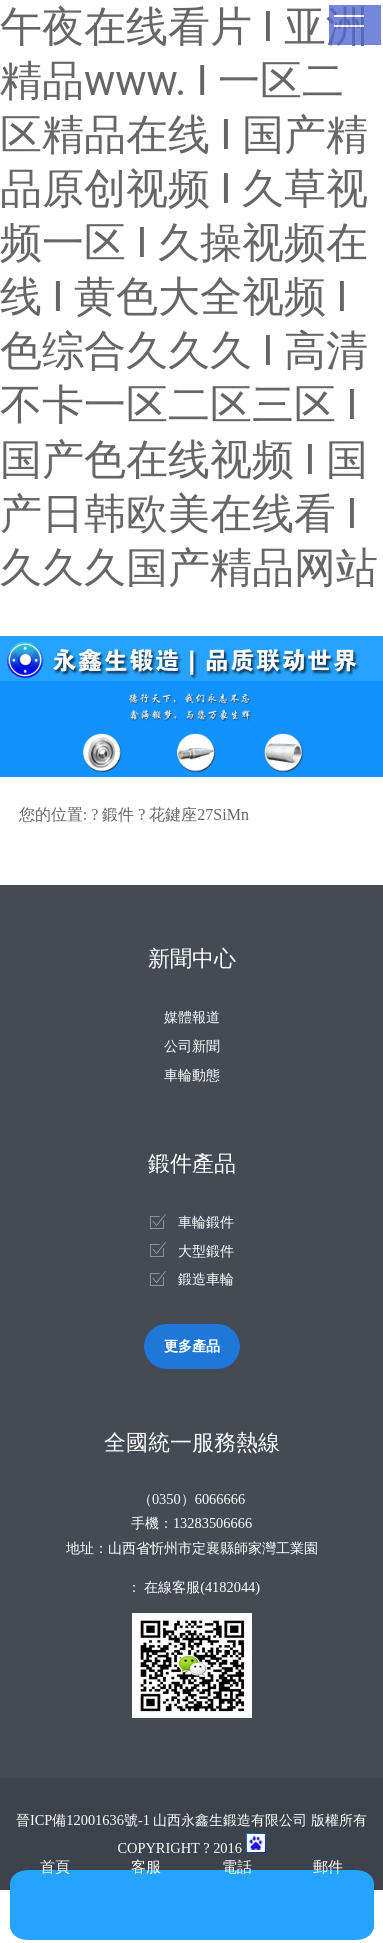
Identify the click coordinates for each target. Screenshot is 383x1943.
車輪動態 (192, 1075)
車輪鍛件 (206, 1222)
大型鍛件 (206, 1251)
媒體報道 (192, 1017)
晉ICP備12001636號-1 (83, 1820)
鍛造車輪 (206, 1279)
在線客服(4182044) (202, 1587)
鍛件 (118, 814)
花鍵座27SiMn (199, 814)
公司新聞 (192, 1046)
